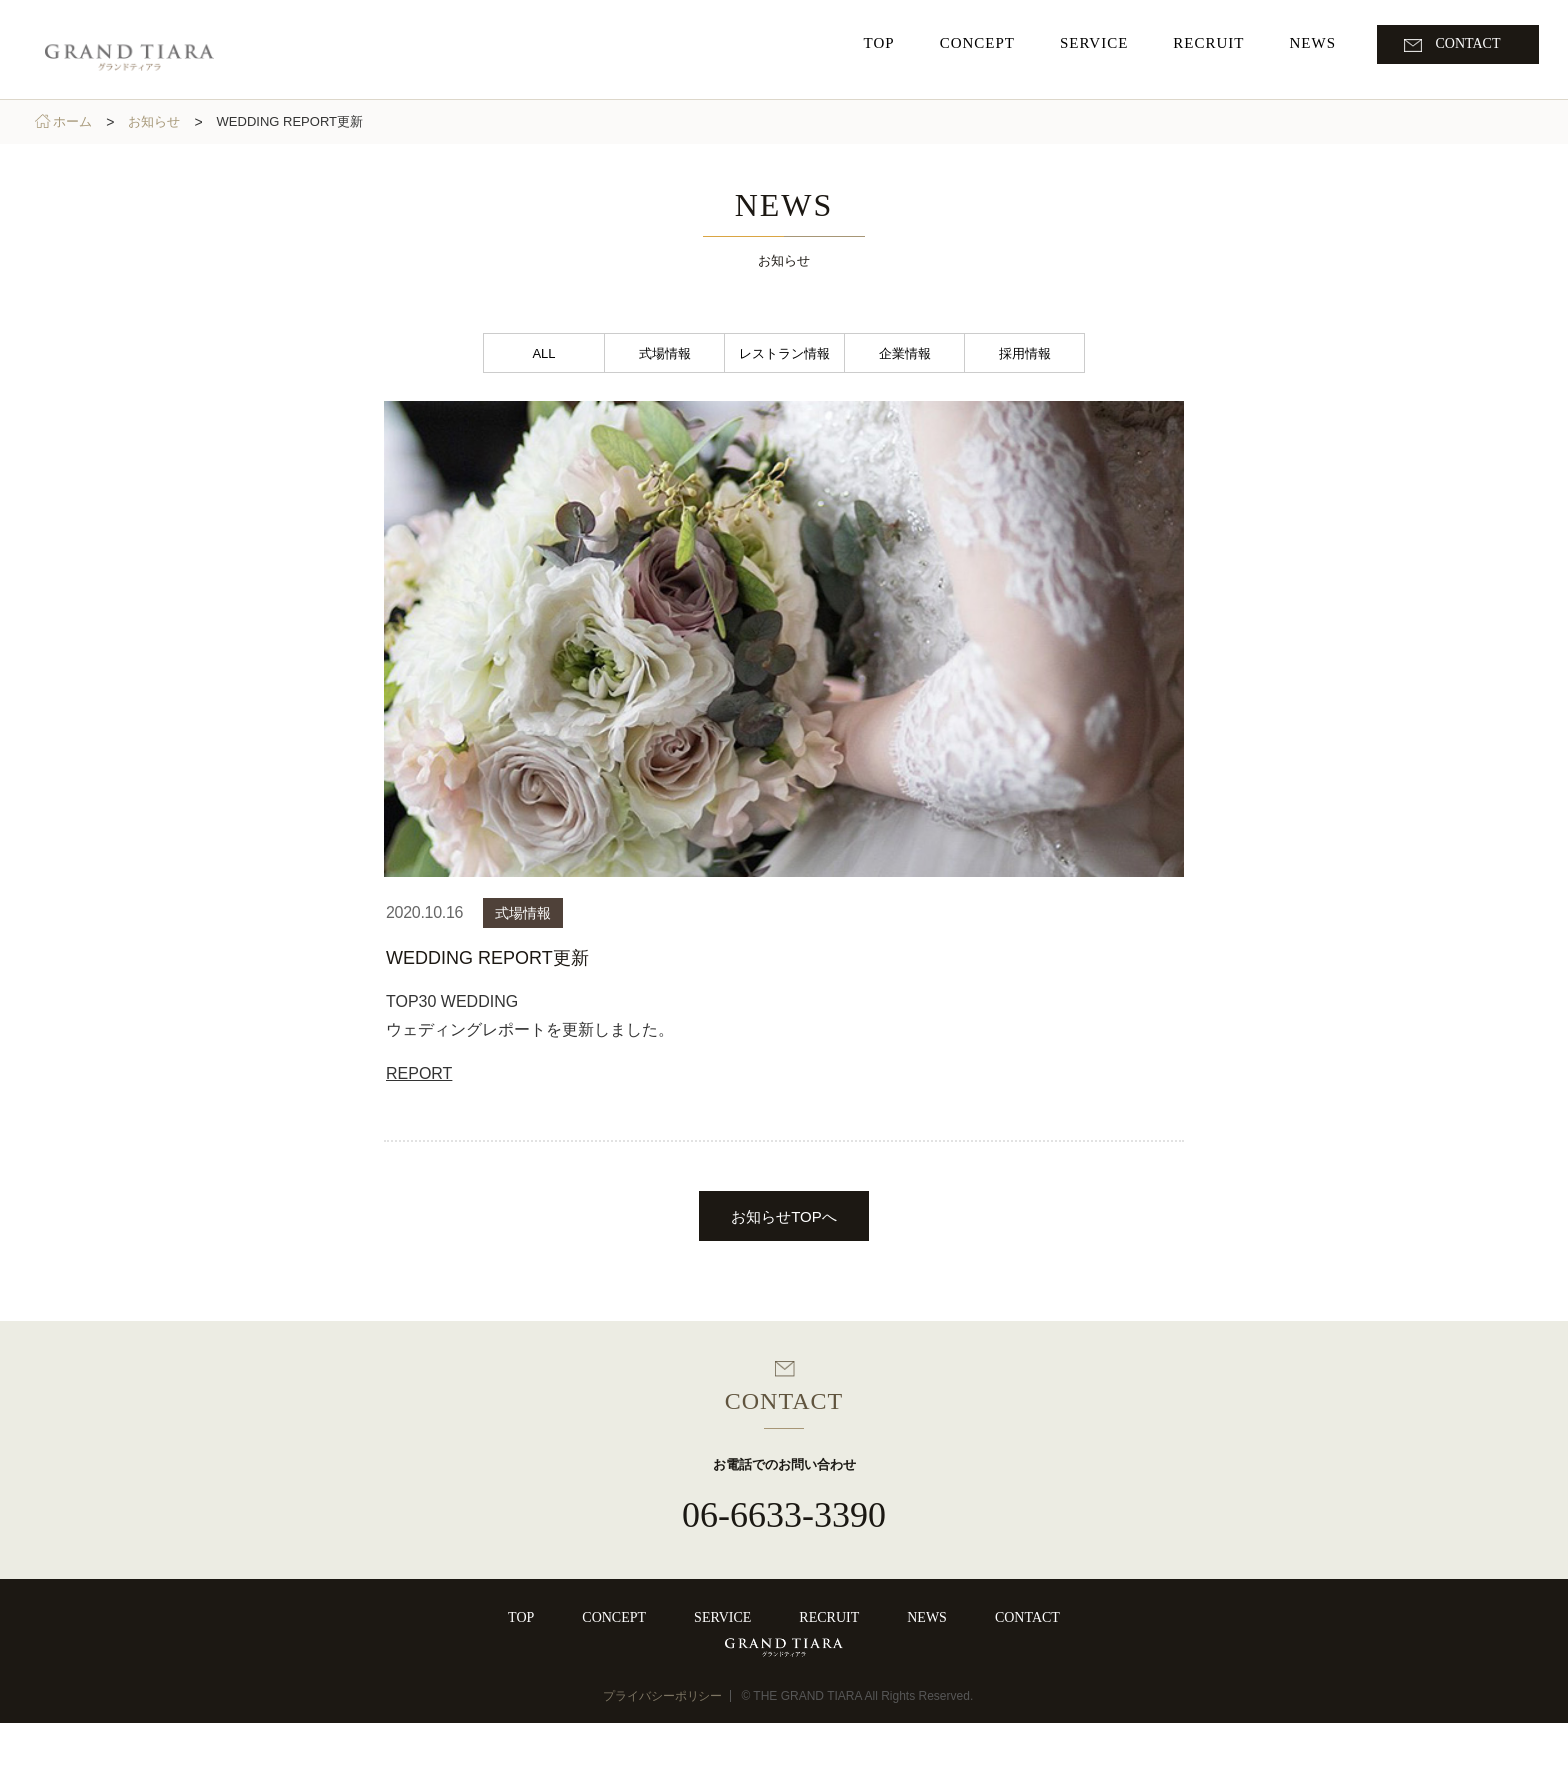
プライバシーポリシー (663, 1751)
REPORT (419, 1073)
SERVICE (722, 1618)
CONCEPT (614, 1618)
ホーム (78, 121)
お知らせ (160, 121)
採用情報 (1025, 353)
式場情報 (665, 353)
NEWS (927, 1618)
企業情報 (905, 353)
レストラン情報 (784, 353)
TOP (521, 1618)
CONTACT (1027, 1618)
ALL (543, 353)
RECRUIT (829, 1618)
